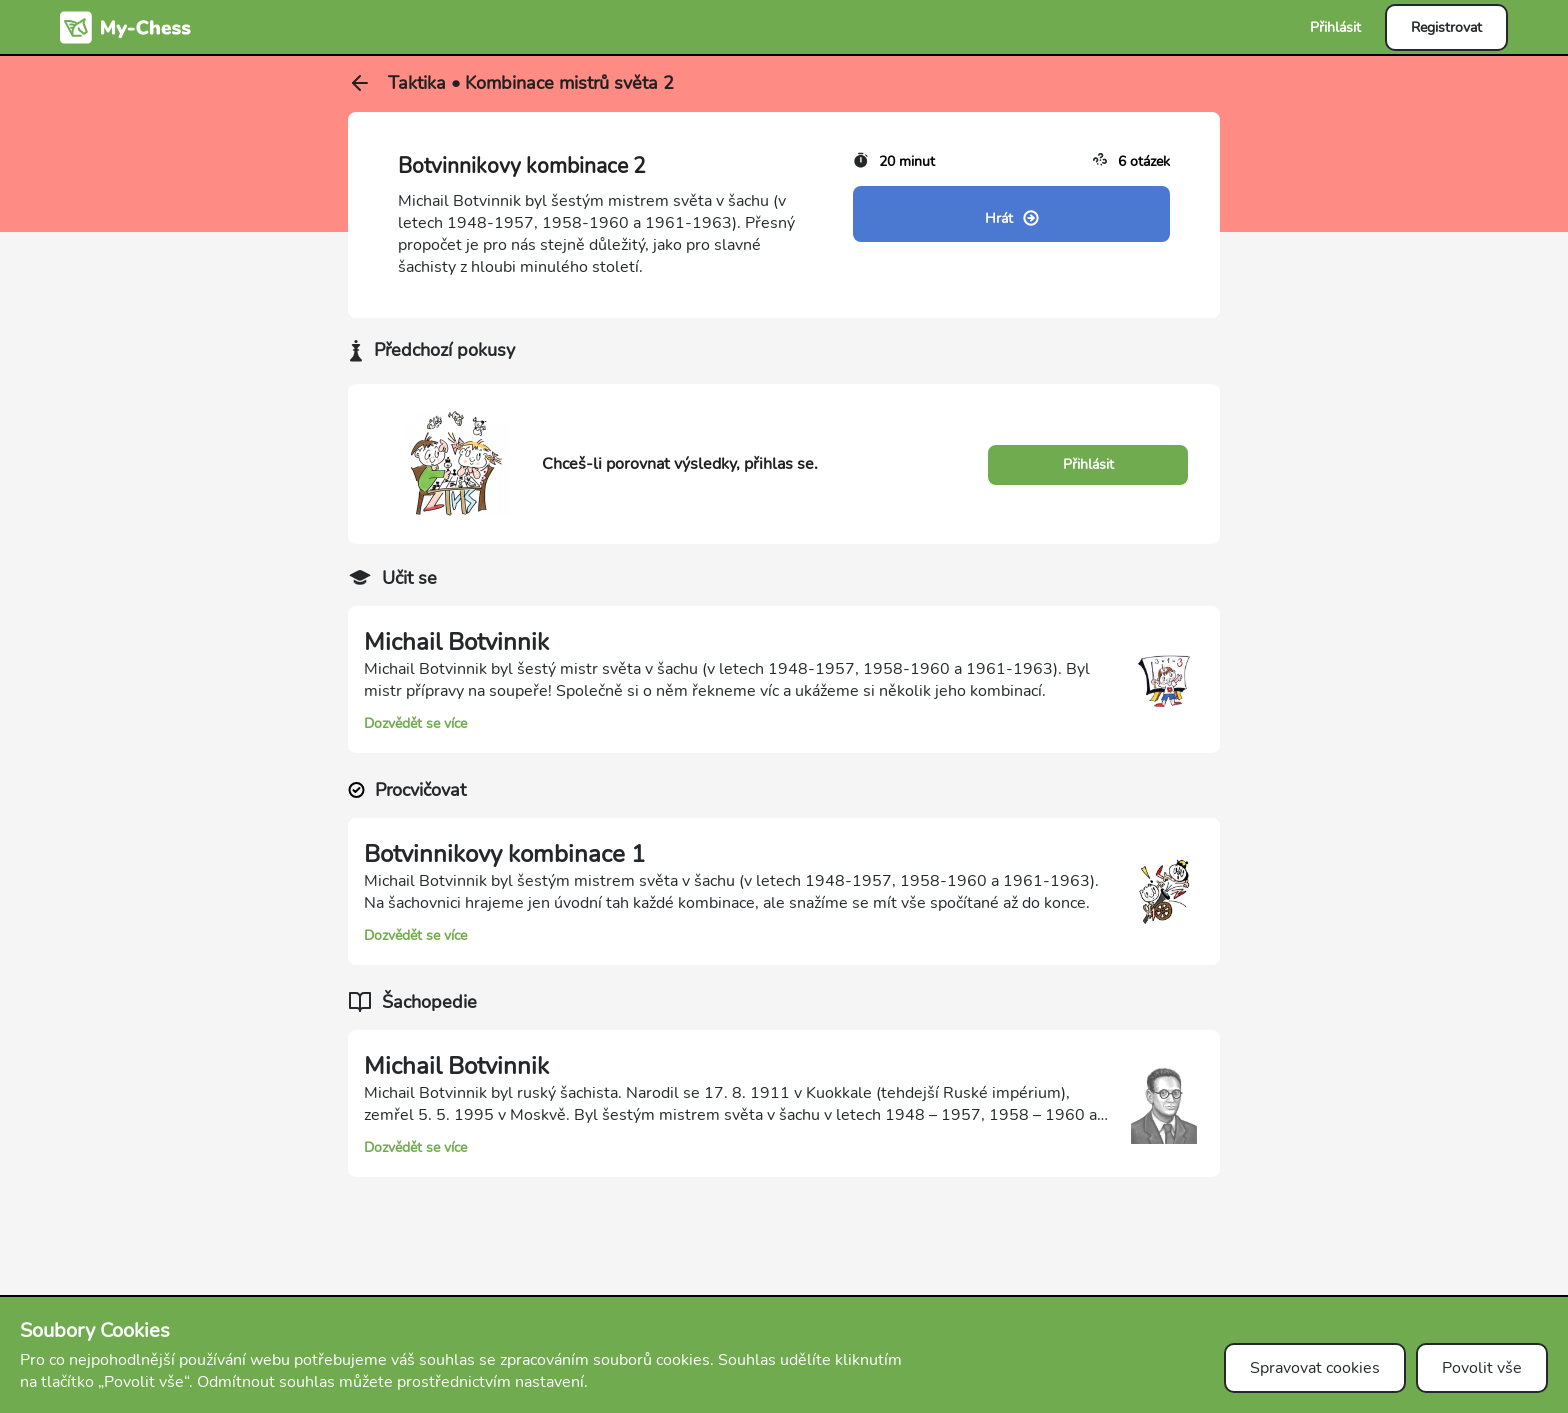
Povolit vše (1482, 1368)
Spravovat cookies (1315, 1368)
